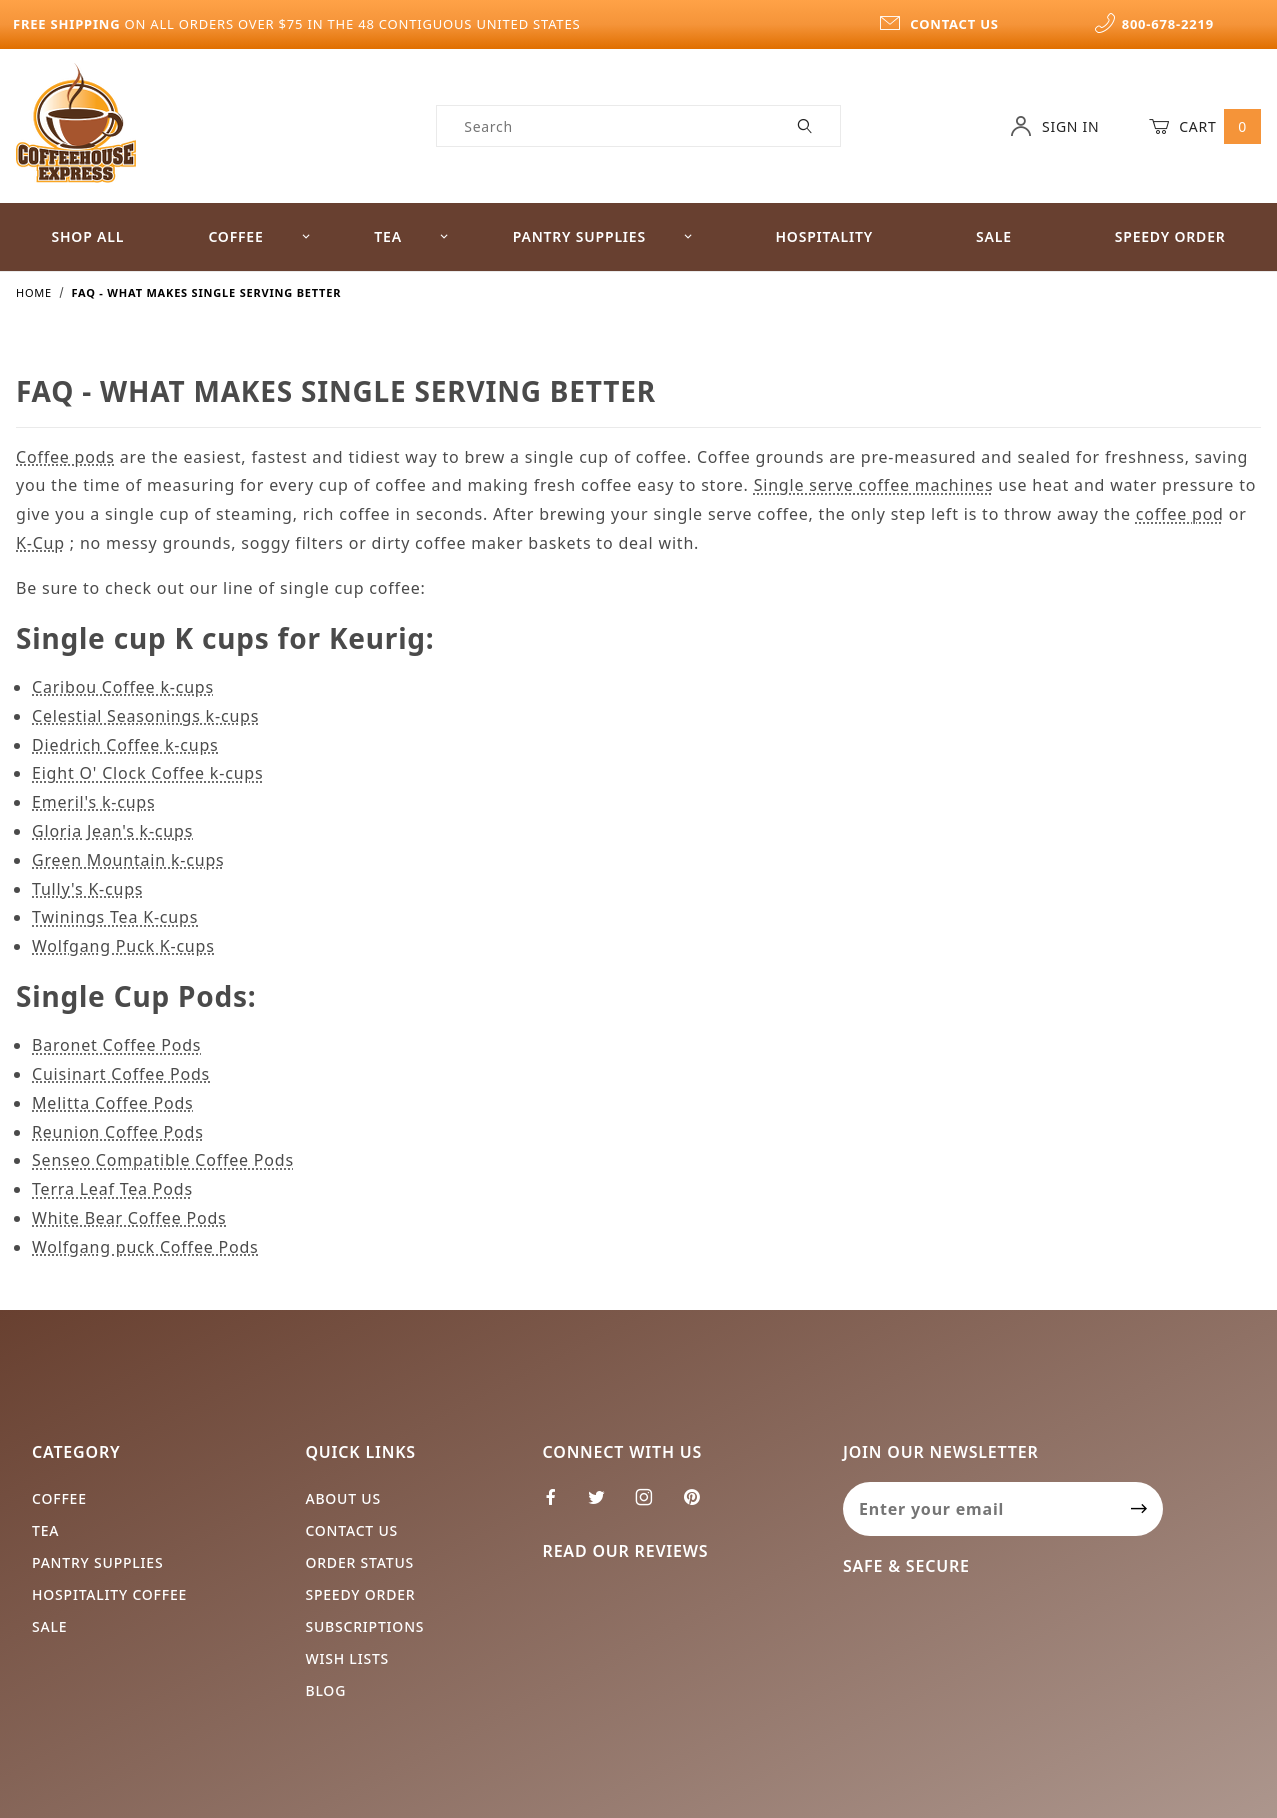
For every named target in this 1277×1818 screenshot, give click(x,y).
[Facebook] (559, 1505)
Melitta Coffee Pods (113, 1103)
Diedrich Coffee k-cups (125, 745)
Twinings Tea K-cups (115, 917)
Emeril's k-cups (93, 802)
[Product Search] (604, 126)
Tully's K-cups (87, 889)
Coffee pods (65, 457)
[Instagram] (652, 1505)
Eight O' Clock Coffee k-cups (147, 773)
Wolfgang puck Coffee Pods (145, 1247)
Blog (325, 1690)
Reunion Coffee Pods (118, 1132)
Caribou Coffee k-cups (123, 687)
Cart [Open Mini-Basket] (1205, 126)
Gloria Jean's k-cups (112, 831)
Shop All (87, 236)
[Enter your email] (979, 1509)
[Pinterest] (700, 1505)
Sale (994, 236)
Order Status (359, 1562)
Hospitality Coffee (109, 1594)
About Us (343, 1498)
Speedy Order (360, 1594)
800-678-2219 (1154, 24)
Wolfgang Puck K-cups (123, 946)
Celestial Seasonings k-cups (145, 716)
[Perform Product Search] (805, 126)
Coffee (259, 236)
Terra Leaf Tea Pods (112, 1189)
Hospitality (824, 236)
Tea (411, 236)
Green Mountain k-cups (128, 860)
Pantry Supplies (603, 236)
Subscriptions (364, 1626)
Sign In (1054, 126)
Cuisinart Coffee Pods (121, 1074)
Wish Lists (347, 1658)
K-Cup (40, 543)
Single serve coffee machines (874, 485)
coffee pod (1180, 514)
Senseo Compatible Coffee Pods (163, 1160)
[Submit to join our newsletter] (1139, 1509)
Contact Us (351, 1530)
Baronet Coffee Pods (116, 1045)
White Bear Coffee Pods (129, 1218)
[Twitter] (605, 1505)
